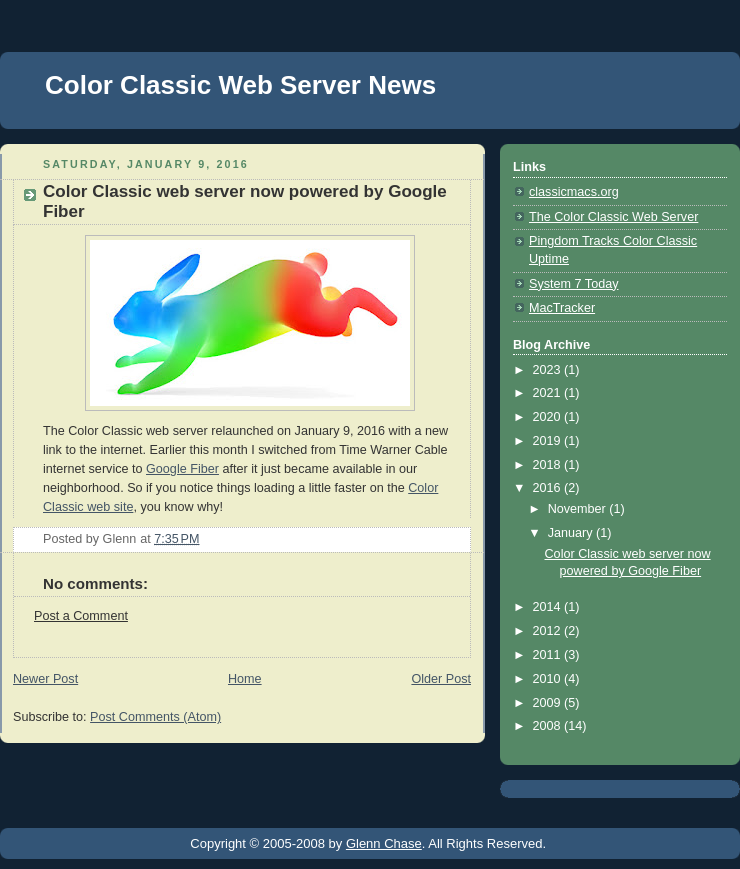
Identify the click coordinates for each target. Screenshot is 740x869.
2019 (549, 441)
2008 (549, 726)
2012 (549, 631)
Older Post (441, 679)
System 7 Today (573, 284)
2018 (549, 465)
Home (245, 679)
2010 (549, 679)
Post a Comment (81, 616)
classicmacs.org (574, 192)
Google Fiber (182, 469)
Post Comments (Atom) (155, 717)
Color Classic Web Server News (240, 85)
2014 (549, 607)
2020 (549, 417)
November (579, 509)
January (572, 533)
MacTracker (562, 308)
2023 (549, 370)
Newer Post (45, 679)
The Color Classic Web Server (613, 217)
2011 (549, 655)
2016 (549, 488)
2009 (549, 703)
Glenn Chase (384, 843)
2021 (549, 393)
